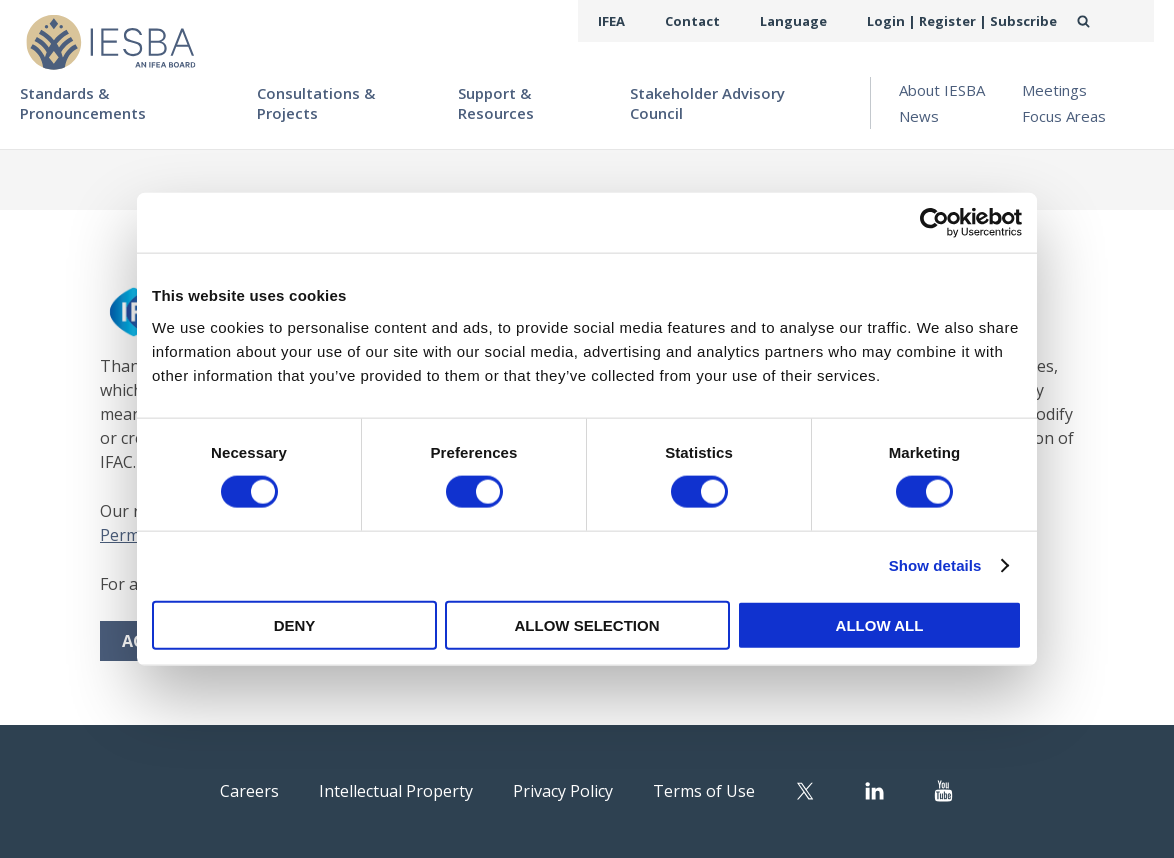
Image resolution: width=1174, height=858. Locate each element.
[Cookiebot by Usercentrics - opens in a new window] (934, 223)
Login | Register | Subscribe (972, 21)
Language (818, 21)
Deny (295, 624)
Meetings (1054, 90)
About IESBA (942, 90)
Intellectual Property (378, 789)
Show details (935, 565)
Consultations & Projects (316, 103)
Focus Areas (1064, 116)
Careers (204, 789)
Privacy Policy (577, 789)
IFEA (650, 21)
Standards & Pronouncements (83, 103)
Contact (725, 21)
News (919, 116)
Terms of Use (743, 789)
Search (1105, 21)
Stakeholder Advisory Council (707, 103)
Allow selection (587, 624)
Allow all (880, 624)
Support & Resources (496, 103)
